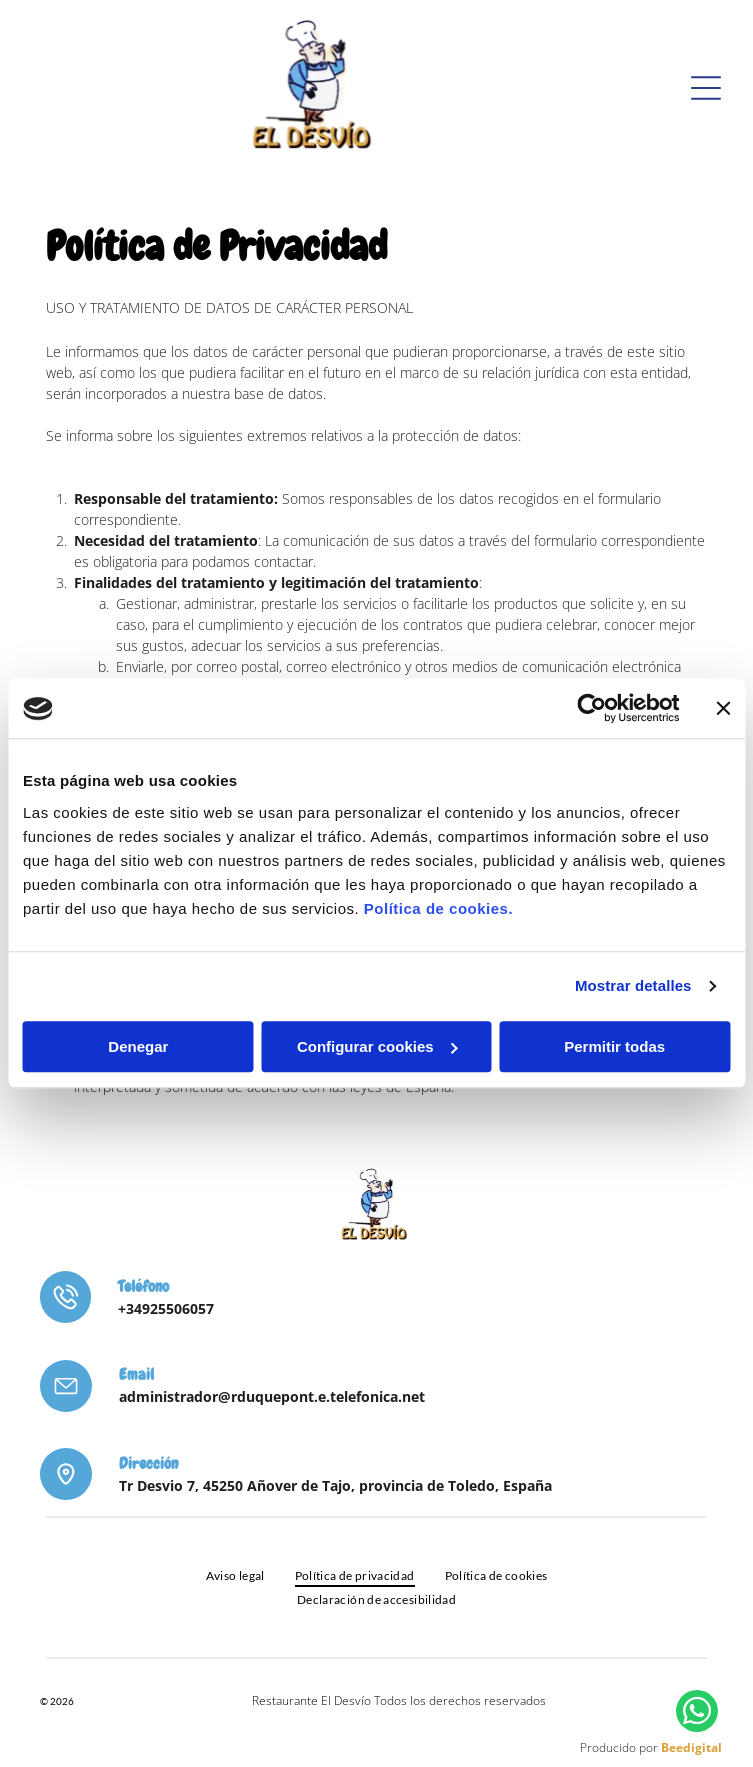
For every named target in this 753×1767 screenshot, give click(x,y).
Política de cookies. (438, 908)
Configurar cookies (377, 1046)
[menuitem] (235, 1575)
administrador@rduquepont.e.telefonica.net (272, 1396)
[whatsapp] (697, 1713)
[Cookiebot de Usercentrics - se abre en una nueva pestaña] (591, 709)
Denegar (138, 1046)
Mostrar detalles (633, 986)
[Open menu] (706, 88)
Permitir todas (614, 1046)
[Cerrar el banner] (723, 709)
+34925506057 (166, 1308)
